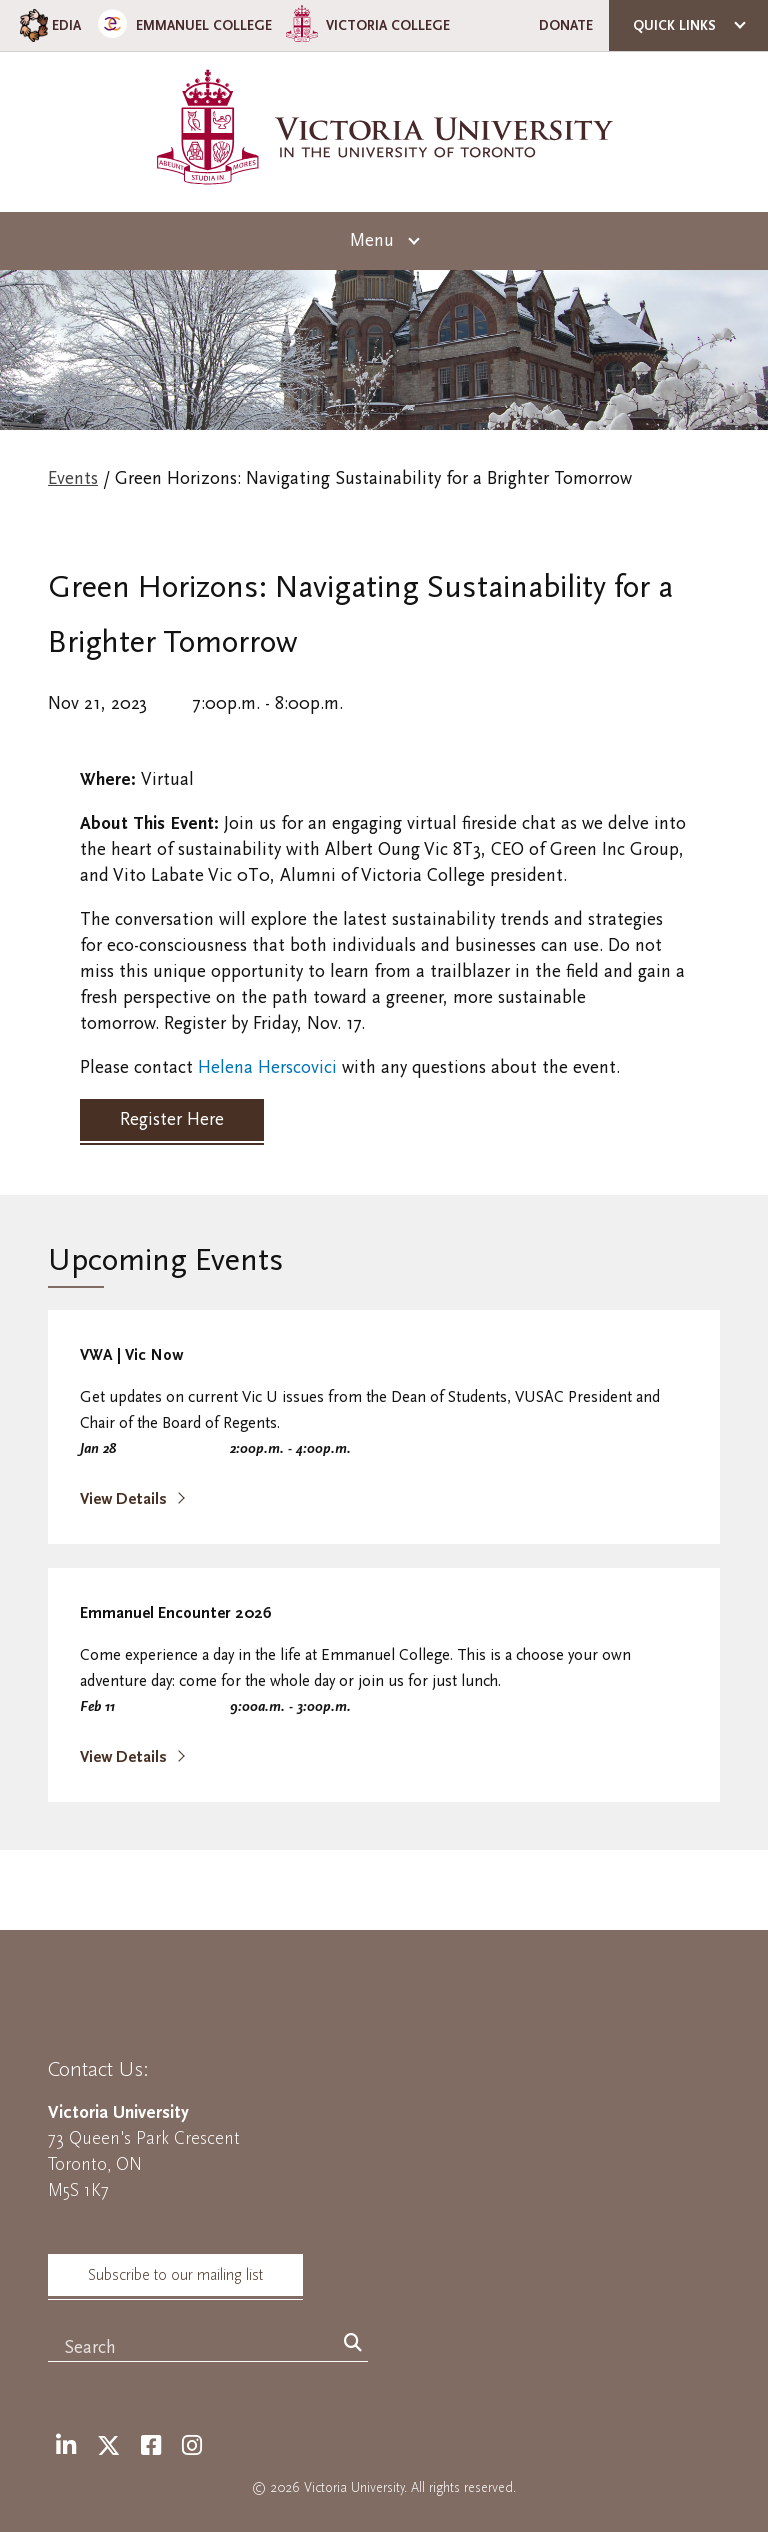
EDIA (48, 25)
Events (73, 478)
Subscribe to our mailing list (175, 2275)
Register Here (172, 1119)
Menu (372, 240)
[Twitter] (108, 2446)
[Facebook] (151, 2446)
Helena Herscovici (267, 1067)
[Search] (353, 2344)
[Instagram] (192, 2446)
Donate (566, 25)
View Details (125, 1499)
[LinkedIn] (66, 2446)
